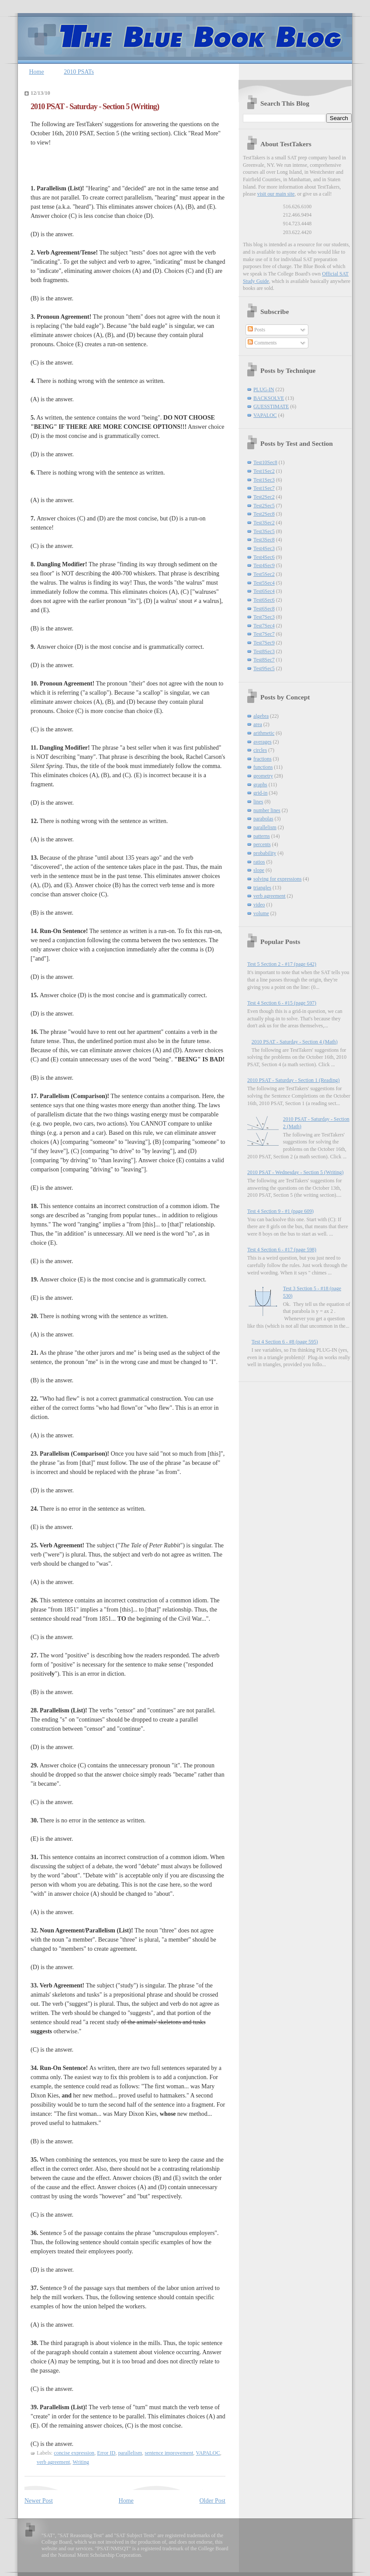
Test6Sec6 (264, 600)
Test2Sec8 (264, 514)
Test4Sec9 (264, 565)
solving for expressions (277, 879)
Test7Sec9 (264, 643)
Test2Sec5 (264, 506)
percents (262, 844)
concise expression (74, 2453)
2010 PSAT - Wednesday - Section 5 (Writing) (295, 1172)
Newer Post (38, 2500)
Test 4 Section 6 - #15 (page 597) (281, 1003)
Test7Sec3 (264, 617)
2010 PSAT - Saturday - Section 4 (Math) (295, 1042)
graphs (260, 785)
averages (262, 742)
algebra (261, 716)
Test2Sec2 (264, 497)
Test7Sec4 (264, 626)
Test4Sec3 (264, 548)
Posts (256, 330)
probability (264, 853)
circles (260, 750)
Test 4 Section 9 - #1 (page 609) (280, 1211)
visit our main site (276, 194)
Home (36, 72)
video (259, 905)
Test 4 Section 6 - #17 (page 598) (281, 1250)
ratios (259, 862)
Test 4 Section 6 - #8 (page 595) (285, 1342)
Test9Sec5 (264, 668)
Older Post (213, 2500)
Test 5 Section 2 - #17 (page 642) (281, 964)
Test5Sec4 (264, 583)
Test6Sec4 (264, 591)
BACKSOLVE (268, 398)
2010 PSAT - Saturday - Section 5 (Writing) (95, 106)
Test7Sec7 (264, 634)
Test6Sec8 (264, 609)
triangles (262, 888)
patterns (261, 836)
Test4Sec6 (264, 557)
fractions (262, 759)
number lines (266, 810)
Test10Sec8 (265, 462)
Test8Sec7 (264, 660)
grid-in (260, 793)
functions (263, 767)
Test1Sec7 (264, 488)
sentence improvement (169, 2453)
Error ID (106, 2453)
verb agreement (53, 2462)
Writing (81, 2462)
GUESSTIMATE (271, 406)
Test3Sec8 (264, 540)
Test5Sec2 (264, 574)
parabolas (263, 819)
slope (258, 870)
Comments (262, 343)
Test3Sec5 (264, 531)
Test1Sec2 (264, 471)
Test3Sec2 (264, 523)
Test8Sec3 (264, 651)
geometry (263, 776)
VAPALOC (208, 2453)
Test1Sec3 (264, 480)
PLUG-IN (263, 389)
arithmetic (263, 733)
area (257, 724)
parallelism (130, 2453)
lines (258, 802)
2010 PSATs (79, 72)
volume (261, 913)
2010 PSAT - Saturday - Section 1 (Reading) (293, 1080)
